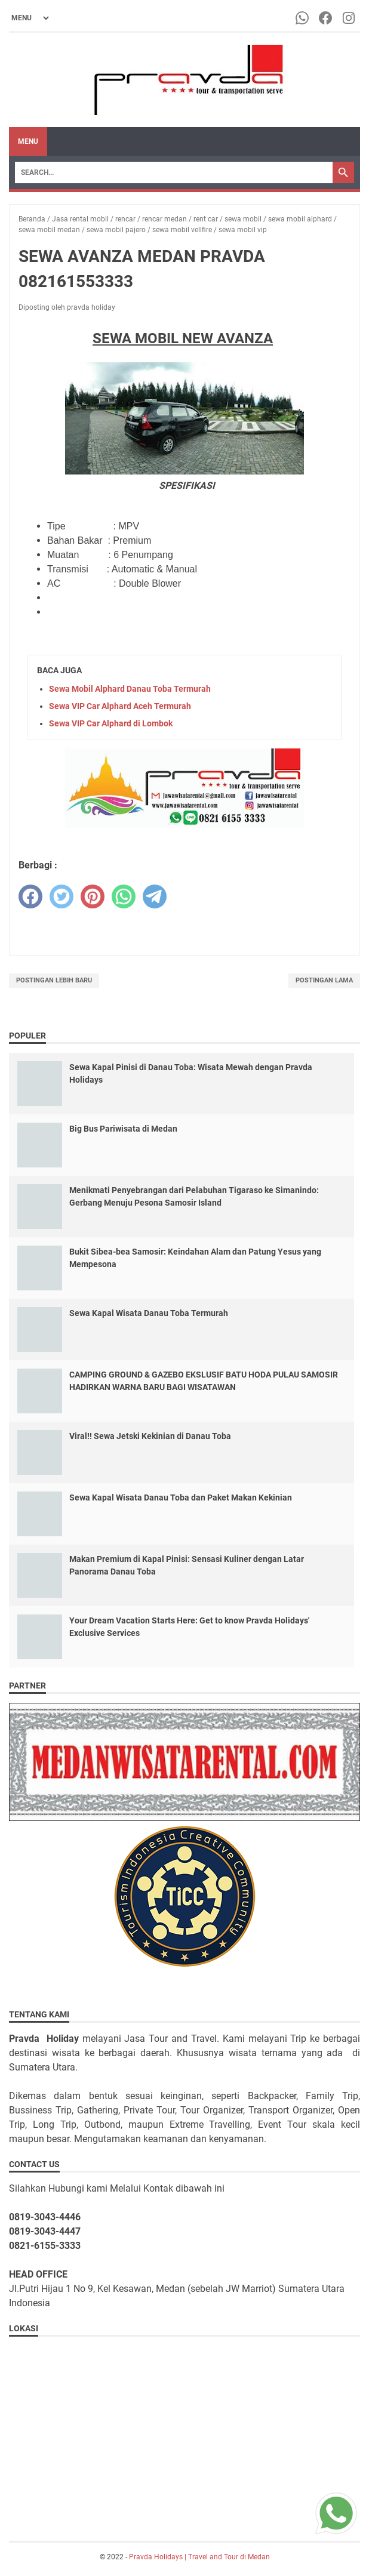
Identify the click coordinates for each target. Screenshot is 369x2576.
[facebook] (30, 896)
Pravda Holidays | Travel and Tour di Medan (199, 2557)
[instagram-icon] (349, 17)
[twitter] (61, 896)
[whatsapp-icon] (303, 17)
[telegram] (155, 896)
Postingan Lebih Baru (54, 980)
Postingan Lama (324, 980)
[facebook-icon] (326, 17)
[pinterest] (92, 896)
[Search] (174, 172)
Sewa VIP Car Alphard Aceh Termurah (120, 706)
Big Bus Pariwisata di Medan (123, 1128)
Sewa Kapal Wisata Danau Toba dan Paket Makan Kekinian (180, 1497)
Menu (28, 141)
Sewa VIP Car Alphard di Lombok (111, 723)
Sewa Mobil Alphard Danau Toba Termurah (130, 689)
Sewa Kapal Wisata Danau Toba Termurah (148, 1313)
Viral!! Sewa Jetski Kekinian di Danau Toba (150, 1436)
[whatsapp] (124, 896)
